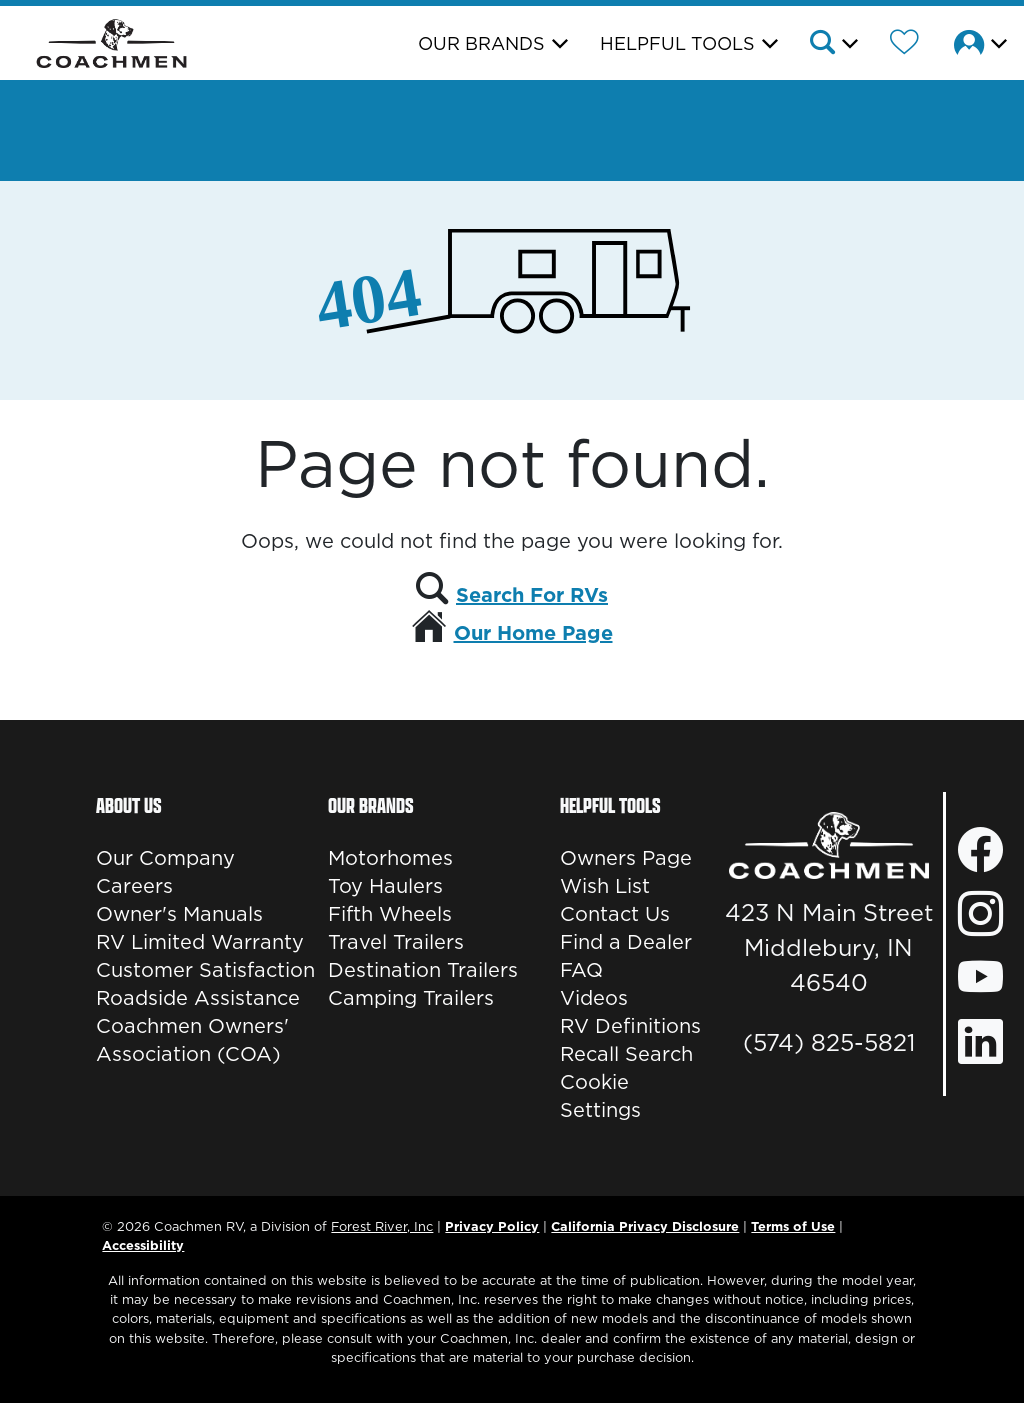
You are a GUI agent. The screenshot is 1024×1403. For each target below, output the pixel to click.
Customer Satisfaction (205, 970)
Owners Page (626, 858)
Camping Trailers (411, 998)
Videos (594, 998)
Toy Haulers (385, 886)
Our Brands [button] (481, 43)
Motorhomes (390, 858)
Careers (134, 886)
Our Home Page (533, 633)
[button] (832, 45)
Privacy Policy (492, 1226)
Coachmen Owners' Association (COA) (192, 1040)
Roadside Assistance (198, 998)
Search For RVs (532, 595)
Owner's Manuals (179, 914)
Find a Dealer (626, 942)
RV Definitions (630, 1026)
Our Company (165, 858)
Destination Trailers (423, 970)
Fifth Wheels (390, 914)
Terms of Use (793, 1226)
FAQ (581, 970)
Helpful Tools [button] (677, 43)
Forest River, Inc (382, 1226)
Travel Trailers (396, 942)
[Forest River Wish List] (904, 45)
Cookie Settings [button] (600, 1096)
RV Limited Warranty (200, 942)
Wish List (605, 886)
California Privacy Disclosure (645, 1226)
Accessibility (143, 1245)
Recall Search (626, 1054)
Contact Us (615, 914)
